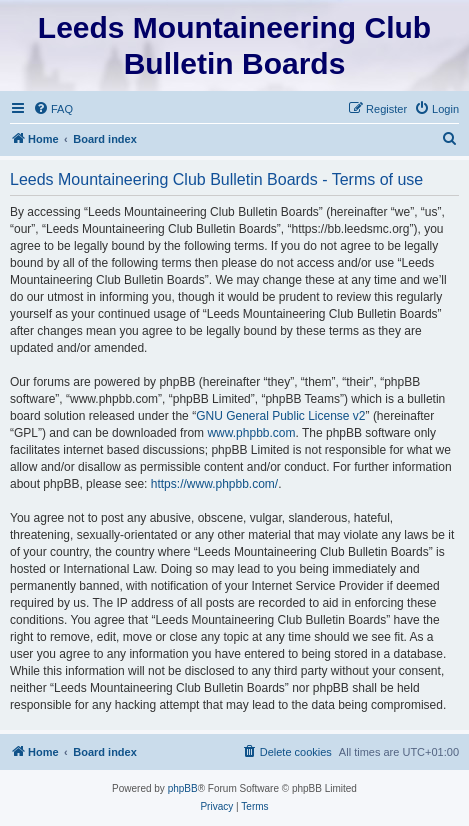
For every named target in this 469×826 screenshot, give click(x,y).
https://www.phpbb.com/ (214, 484)
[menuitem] (53, 109)
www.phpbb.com (251, 433)
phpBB (183, 788)
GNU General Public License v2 (280, 416)
